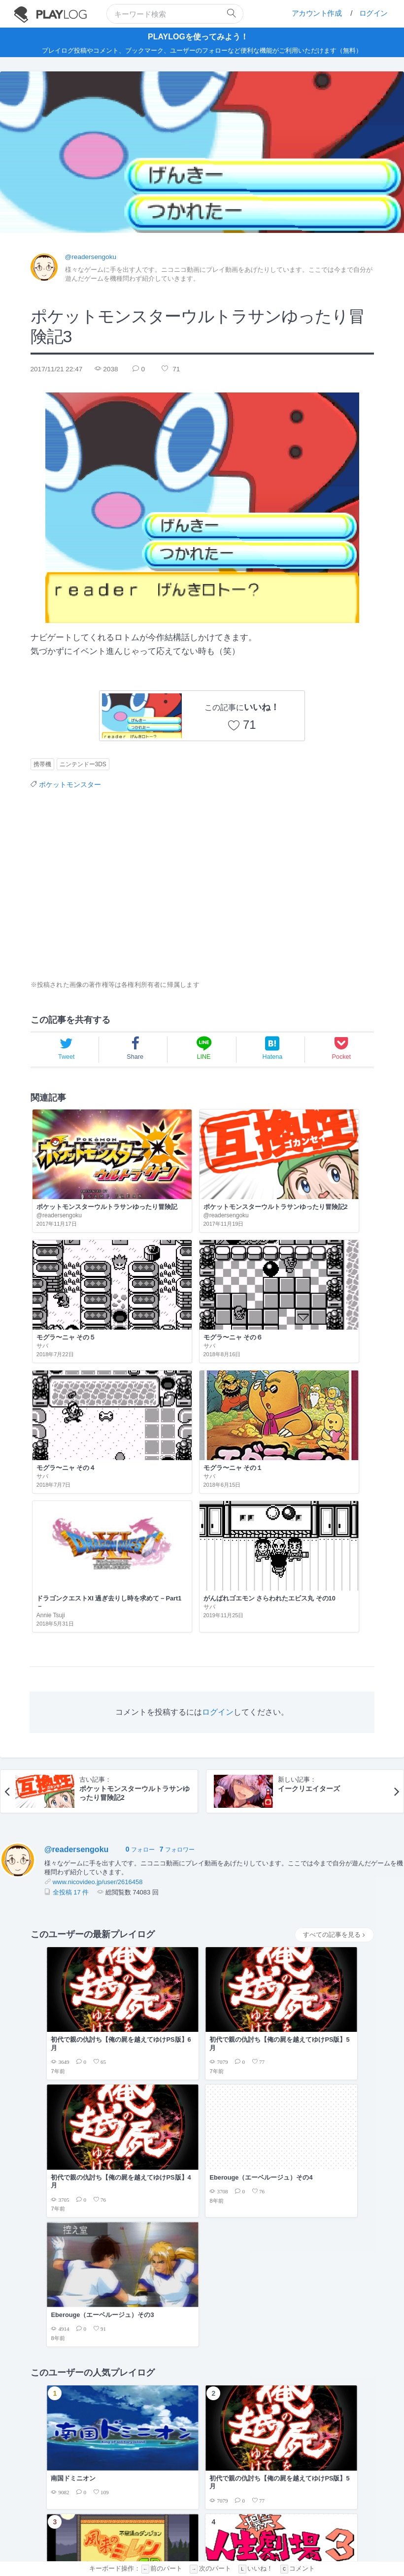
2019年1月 (237, 1923)
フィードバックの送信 (267, 2529)
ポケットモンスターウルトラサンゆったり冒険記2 (159, 1167)
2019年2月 (237, 1898)
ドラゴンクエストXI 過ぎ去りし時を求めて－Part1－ (244, 1266)
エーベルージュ (71, 1898)
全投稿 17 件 (71, 1561)
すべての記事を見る (334, 1604)
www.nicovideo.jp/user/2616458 (98, 1551)
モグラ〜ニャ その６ (324, 1163)
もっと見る (347, 2141)
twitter (222, 2540)
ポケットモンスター (70, 784)
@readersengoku (91, 256)
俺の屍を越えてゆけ (79, 1923)
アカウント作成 (317, 13)
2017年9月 (237, 2019)
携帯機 (42, 763)
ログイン (373, 13)
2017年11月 (239, 1995)
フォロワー (177, 1518)
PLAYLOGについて (119, 2529)
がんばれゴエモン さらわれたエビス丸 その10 (331, 1263)
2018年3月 (237, 1971)
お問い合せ (315, 2529)
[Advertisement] (118, 884)
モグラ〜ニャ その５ (238, 1163)
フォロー (140, 1518)
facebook (260, 2540)
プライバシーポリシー (206, 2529)
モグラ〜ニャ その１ (151, 1258)
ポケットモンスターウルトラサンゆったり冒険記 (70, 1167)
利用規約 (160, 2529)
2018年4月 (237, 1947)
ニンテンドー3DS (83, 763)
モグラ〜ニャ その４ (65, 1258)
